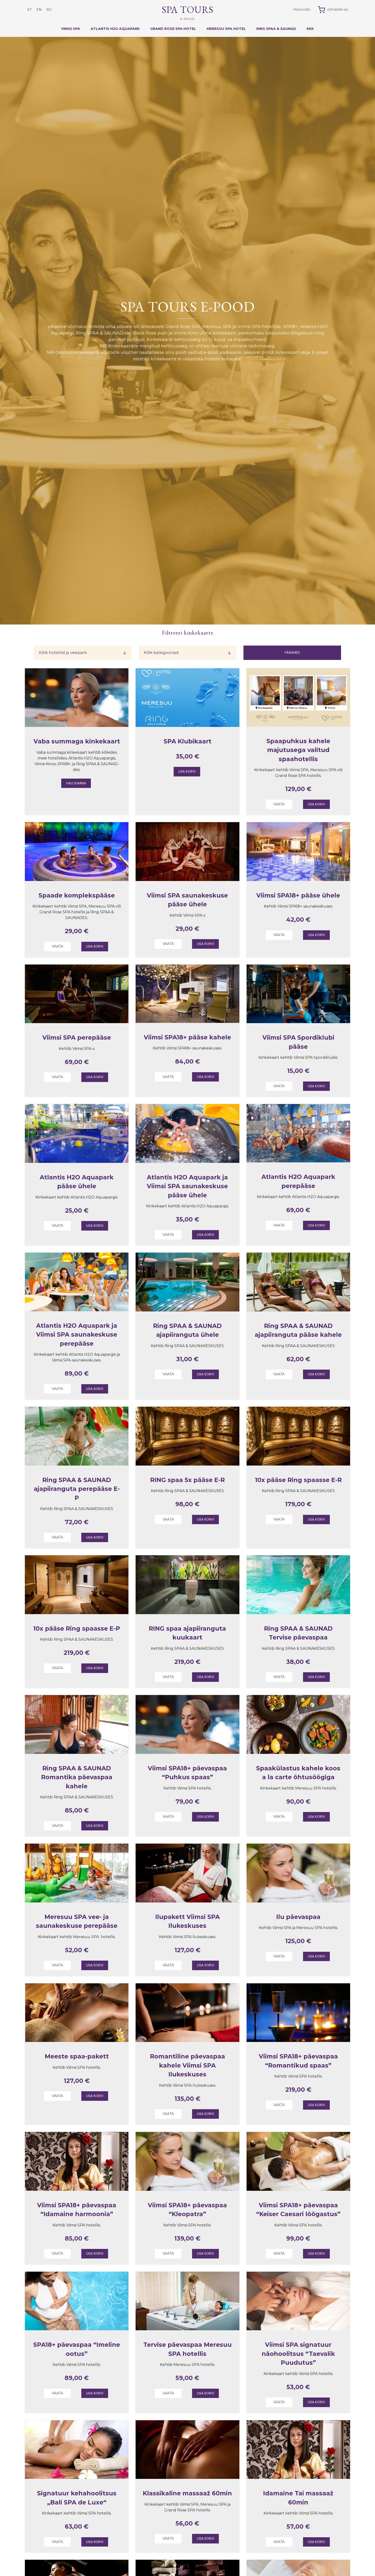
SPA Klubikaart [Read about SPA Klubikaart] (187, 741)
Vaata (279, 804)
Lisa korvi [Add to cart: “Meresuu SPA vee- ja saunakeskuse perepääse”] (94, 1965)
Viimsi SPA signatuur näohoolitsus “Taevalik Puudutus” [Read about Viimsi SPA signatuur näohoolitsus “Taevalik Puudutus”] (298, 2353)
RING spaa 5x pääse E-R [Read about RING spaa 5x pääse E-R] (187, 1479)
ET (29, 9)
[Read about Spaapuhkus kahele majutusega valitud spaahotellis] (298, 725)
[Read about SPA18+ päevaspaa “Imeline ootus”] (76, 2329)
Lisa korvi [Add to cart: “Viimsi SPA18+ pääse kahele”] (205, 1076)
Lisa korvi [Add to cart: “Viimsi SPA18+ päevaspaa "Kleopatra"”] (205, 2253)
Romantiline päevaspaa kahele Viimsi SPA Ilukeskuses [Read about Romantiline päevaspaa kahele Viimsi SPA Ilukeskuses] (187, 2065)
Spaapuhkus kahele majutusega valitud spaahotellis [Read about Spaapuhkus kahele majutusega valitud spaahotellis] (298, 750)
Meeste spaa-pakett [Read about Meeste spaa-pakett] (77, 2056)
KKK (310, 29)
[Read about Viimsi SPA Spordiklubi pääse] (298, 1022)
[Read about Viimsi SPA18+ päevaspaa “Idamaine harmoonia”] (76, 2189)
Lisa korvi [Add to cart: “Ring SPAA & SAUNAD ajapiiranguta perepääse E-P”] (94, 1537)
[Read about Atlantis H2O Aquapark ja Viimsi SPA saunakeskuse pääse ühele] (187, 1161)
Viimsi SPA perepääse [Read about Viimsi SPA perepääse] (76, 1037)
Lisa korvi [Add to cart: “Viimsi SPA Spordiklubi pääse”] (316, 1086)
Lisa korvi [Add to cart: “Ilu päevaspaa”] (316, 1956)
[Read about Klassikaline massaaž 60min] (187, 2477)
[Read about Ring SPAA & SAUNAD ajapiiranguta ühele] (187, 1310)
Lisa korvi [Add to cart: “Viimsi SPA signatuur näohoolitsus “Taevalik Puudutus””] (316, 2402)
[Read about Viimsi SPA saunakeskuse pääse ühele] (187, 879)
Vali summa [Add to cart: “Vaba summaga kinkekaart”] (76, 783)
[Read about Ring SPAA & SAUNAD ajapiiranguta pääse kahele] (298, 1310)
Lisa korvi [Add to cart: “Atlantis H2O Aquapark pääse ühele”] (94, 1225)
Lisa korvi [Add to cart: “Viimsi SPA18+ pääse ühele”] (316, 934)
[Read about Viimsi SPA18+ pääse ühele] (298, 879)
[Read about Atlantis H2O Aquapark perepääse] (298, 1161)
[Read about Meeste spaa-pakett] (76, 2040)
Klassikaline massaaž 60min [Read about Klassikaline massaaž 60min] (187, 2493)
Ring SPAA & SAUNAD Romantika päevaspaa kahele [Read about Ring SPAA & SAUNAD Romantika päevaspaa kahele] (76, 1777)
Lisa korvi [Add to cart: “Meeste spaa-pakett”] (94, 2095)
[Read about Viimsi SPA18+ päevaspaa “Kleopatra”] (187, 2189)
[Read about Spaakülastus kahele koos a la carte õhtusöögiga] (298, 1752)
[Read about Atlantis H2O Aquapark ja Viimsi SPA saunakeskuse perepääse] (76, 1310)
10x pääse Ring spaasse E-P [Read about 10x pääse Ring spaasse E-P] (76, 1628)
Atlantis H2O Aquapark (115, 29)
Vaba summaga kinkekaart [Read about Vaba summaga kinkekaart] (76, 741)
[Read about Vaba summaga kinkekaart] (76, 725)
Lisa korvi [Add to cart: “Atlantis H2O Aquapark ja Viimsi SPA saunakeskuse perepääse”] (94, 1388)
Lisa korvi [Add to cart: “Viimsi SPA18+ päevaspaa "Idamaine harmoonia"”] (94, 2253)
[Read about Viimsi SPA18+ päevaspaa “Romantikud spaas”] (298, 2040)
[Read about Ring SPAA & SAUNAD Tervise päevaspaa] (298, 1613)
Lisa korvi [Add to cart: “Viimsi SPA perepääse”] (94, 1077)
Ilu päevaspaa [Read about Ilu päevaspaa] (298, 1916)
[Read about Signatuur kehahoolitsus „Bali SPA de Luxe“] (76, 2477)
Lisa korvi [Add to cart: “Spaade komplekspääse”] (94, 946)
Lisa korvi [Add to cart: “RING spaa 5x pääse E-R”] (205, 1519)
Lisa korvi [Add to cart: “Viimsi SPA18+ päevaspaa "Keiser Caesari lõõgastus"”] (316, 2253)
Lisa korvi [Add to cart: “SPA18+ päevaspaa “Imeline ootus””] (94, 2393)
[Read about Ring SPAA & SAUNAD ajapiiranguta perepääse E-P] (76, 1464)
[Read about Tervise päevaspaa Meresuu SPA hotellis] (187, 2329)
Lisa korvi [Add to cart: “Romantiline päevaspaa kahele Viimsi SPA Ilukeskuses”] (205, 2113)
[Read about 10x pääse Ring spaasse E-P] (76, 1613)
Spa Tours (187, 12)
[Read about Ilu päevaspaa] (298, 1901)
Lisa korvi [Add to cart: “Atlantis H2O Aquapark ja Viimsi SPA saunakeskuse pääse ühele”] (205, 1234)
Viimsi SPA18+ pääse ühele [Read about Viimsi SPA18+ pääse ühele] (298, 895)
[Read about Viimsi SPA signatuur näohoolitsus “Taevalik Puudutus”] (298, 2329)
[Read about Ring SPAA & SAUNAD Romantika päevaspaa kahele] (76, 1752)
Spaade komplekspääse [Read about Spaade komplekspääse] (77, 895)
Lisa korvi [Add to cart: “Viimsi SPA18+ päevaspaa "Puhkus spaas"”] (205, 1816)
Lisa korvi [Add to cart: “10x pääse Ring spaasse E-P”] (94, 1668)
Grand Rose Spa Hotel (173, 29)
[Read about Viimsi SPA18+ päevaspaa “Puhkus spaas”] (187, 1752)
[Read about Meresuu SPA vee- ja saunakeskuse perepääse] (76, 1901)
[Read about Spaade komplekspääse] (76, 879)
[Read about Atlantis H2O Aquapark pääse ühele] (76, 1161)
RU (49, 9)
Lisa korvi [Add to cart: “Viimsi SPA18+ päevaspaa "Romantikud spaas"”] (316, 2104)
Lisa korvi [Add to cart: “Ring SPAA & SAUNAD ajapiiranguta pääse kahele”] (316, 1374)
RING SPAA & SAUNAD (276, 29)
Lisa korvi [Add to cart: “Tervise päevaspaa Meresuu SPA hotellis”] (205, 2393)
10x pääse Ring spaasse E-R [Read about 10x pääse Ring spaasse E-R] (298, 1479)
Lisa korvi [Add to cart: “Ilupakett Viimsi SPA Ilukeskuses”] (205, 1965)
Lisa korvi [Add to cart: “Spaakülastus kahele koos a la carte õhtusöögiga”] (316, 1816)
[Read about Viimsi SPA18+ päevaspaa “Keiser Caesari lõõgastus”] (298, 2189)
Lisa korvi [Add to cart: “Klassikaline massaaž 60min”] (205, 2538)
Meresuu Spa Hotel (226, 29)
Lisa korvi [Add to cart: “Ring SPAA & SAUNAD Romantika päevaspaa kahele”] (94, 1825)
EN (39, 9)
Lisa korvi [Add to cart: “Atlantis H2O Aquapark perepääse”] (316, 1225)
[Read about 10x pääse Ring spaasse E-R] (298, 1464)
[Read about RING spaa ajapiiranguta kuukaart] (187, 1613)
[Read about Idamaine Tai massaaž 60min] (298, 2477)
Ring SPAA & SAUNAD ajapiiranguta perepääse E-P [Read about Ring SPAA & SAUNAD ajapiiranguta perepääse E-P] (77, 1488)
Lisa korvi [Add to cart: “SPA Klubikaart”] (187, 771)
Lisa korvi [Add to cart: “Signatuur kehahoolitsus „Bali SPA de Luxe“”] (94, 2541)
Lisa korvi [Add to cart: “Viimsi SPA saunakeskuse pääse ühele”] (205, 943)
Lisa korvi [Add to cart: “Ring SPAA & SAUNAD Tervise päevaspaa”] (316, 1676)
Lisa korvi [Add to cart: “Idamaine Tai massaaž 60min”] (316, 2541)
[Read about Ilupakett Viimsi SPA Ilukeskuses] (187, 1901)
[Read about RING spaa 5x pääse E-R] (187, 1464)
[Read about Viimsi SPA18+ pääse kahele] (187, 1021)
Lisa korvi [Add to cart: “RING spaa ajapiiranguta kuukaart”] (205, 1676)
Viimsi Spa (70, 29)
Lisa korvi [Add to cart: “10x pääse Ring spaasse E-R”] (316, 1519)
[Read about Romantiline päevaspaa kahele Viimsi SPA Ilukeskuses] (187, 2040)
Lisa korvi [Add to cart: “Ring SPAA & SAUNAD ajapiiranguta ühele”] (205, 1374)
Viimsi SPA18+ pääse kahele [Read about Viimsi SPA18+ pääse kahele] (187, 1037)
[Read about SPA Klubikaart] (187, 725)
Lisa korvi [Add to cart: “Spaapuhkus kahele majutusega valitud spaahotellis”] (316, 804)
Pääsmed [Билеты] (292, 652)
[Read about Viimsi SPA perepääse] (76, 1022)
